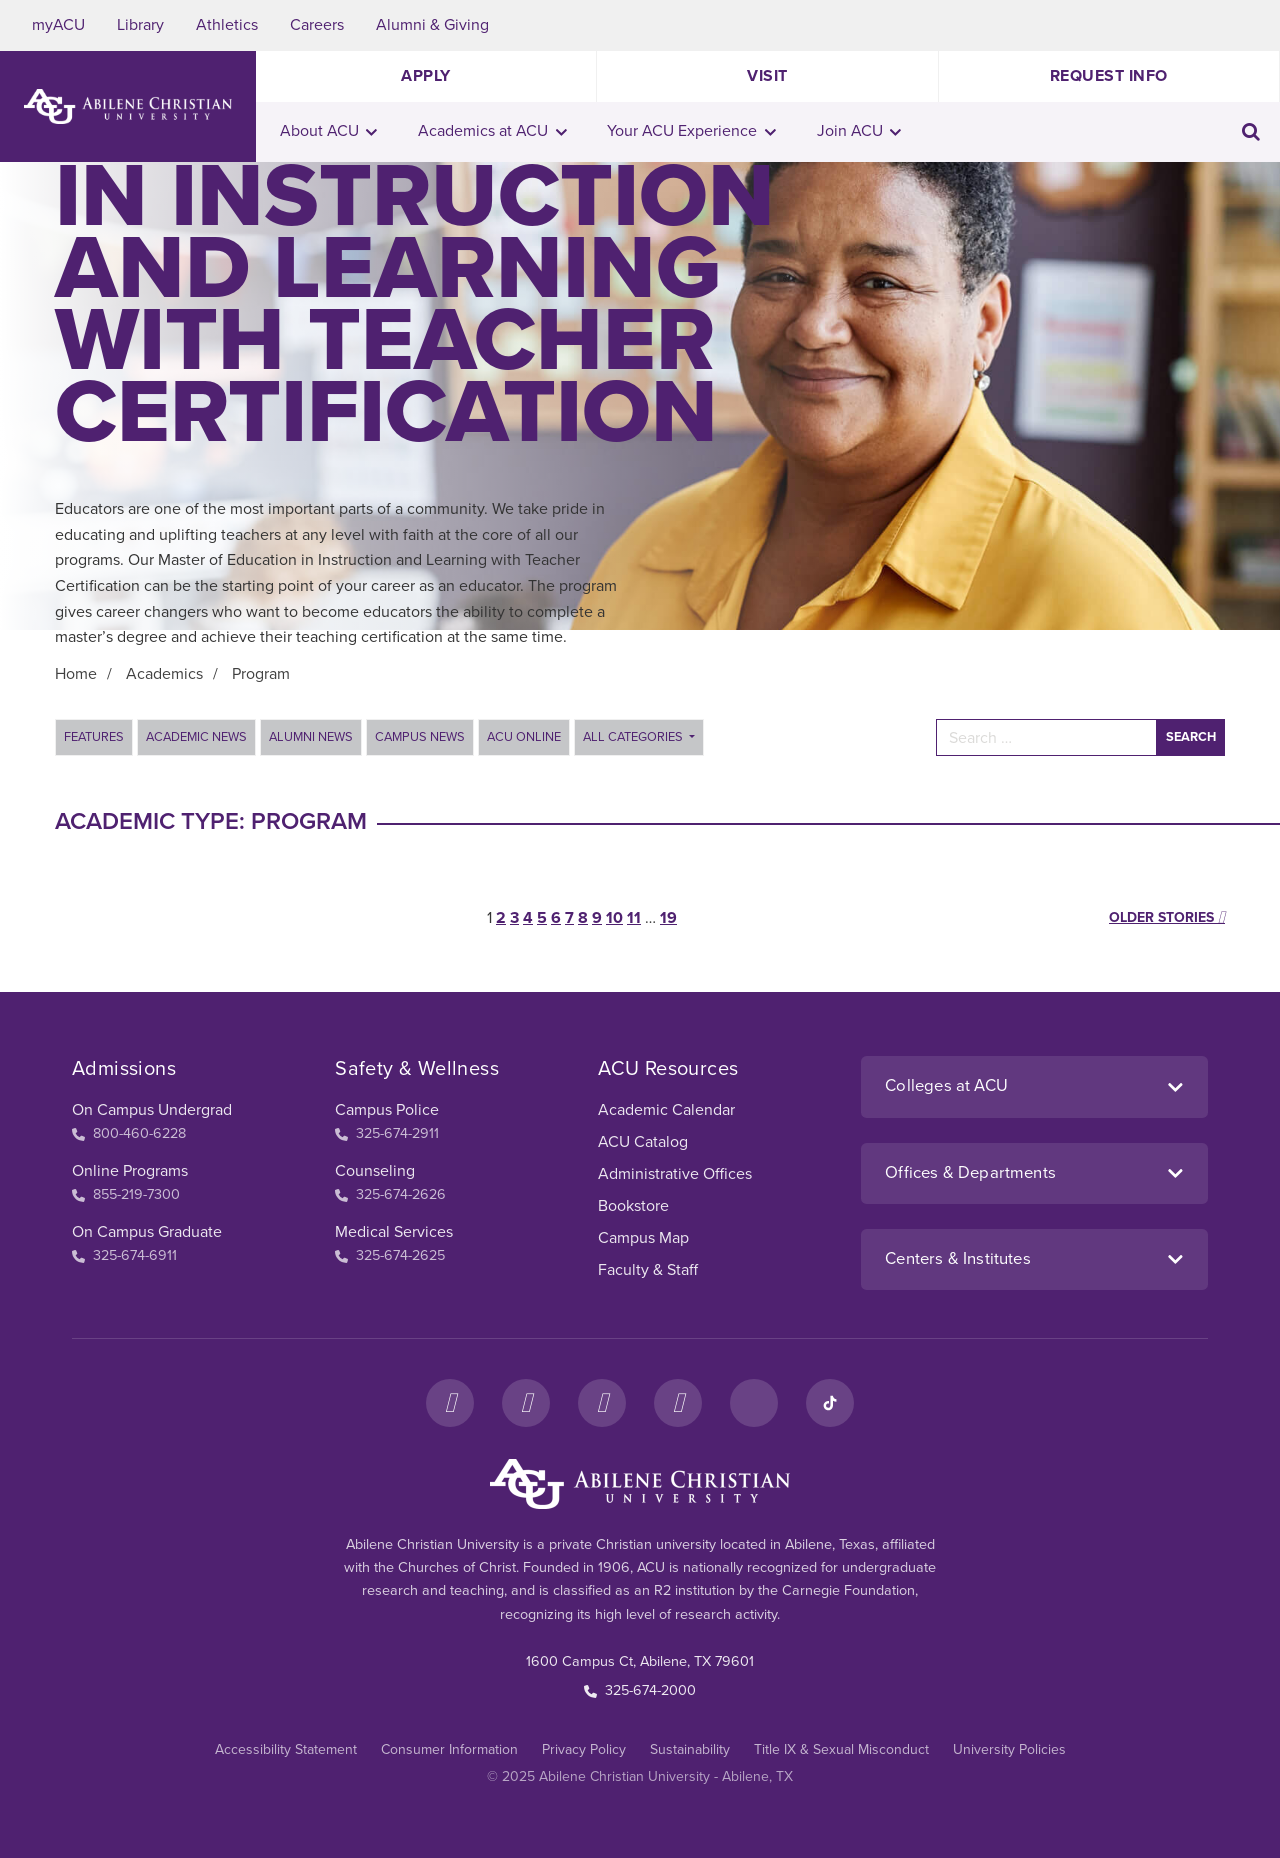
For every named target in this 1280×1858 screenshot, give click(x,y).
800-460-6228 (129, 1133)
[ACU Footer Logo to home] (640, 1484)
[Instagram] (526, 1403)
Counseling (375, 1171)
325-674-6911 (124, 1255)
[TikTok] (830, 1403)
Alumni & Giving (432, 25)
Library (140, 25)
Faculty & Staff (648, 1270)
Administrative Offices (675, 1174)
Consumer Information (449, 1749)
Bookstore (633, 1206)
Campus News (420, 737)
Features (94, 737)
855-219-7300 (126, 1194)
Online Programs (130, 1171)
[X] (602, 1403)
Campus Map (643, 1238)
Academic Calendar (666, 1110)
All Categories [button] (634, 737)
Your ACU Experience (691, 131)
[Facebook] (450, 1403)
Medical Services (394, 1232)
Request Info (1109, 76)
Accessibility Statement (286, 1749)
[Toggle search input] (1251, 131)
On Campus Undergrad (152, 1110)
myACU (58, 25)
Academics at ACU (492, 131)
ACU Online (524, 737)
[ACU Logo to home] (128, 106)
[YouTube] (678, 1403)
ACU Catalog (643, 1142)
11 (634, 918)
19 (668, 918)
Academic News (196, 737)
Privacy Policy (584, 1749)
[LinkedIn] (754, 1403)
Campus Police (387, 1110)
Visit (767, 76)
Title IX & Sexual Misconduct (841, 1749)
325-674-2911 (387, 1133)
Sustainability (690, 1749)
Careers (317, 25)
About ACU (329, 131)
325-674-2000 (640, 1690)
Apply (426, 76)
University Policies (1009, 1749)
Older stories (1167, 917)
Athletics (227, 25)
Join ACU (859, 131)
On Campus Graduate (147, 1232)
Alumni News (311, 737)
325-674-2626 (390, 1194)
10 (614, 918)
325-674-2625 (390, 1255)
